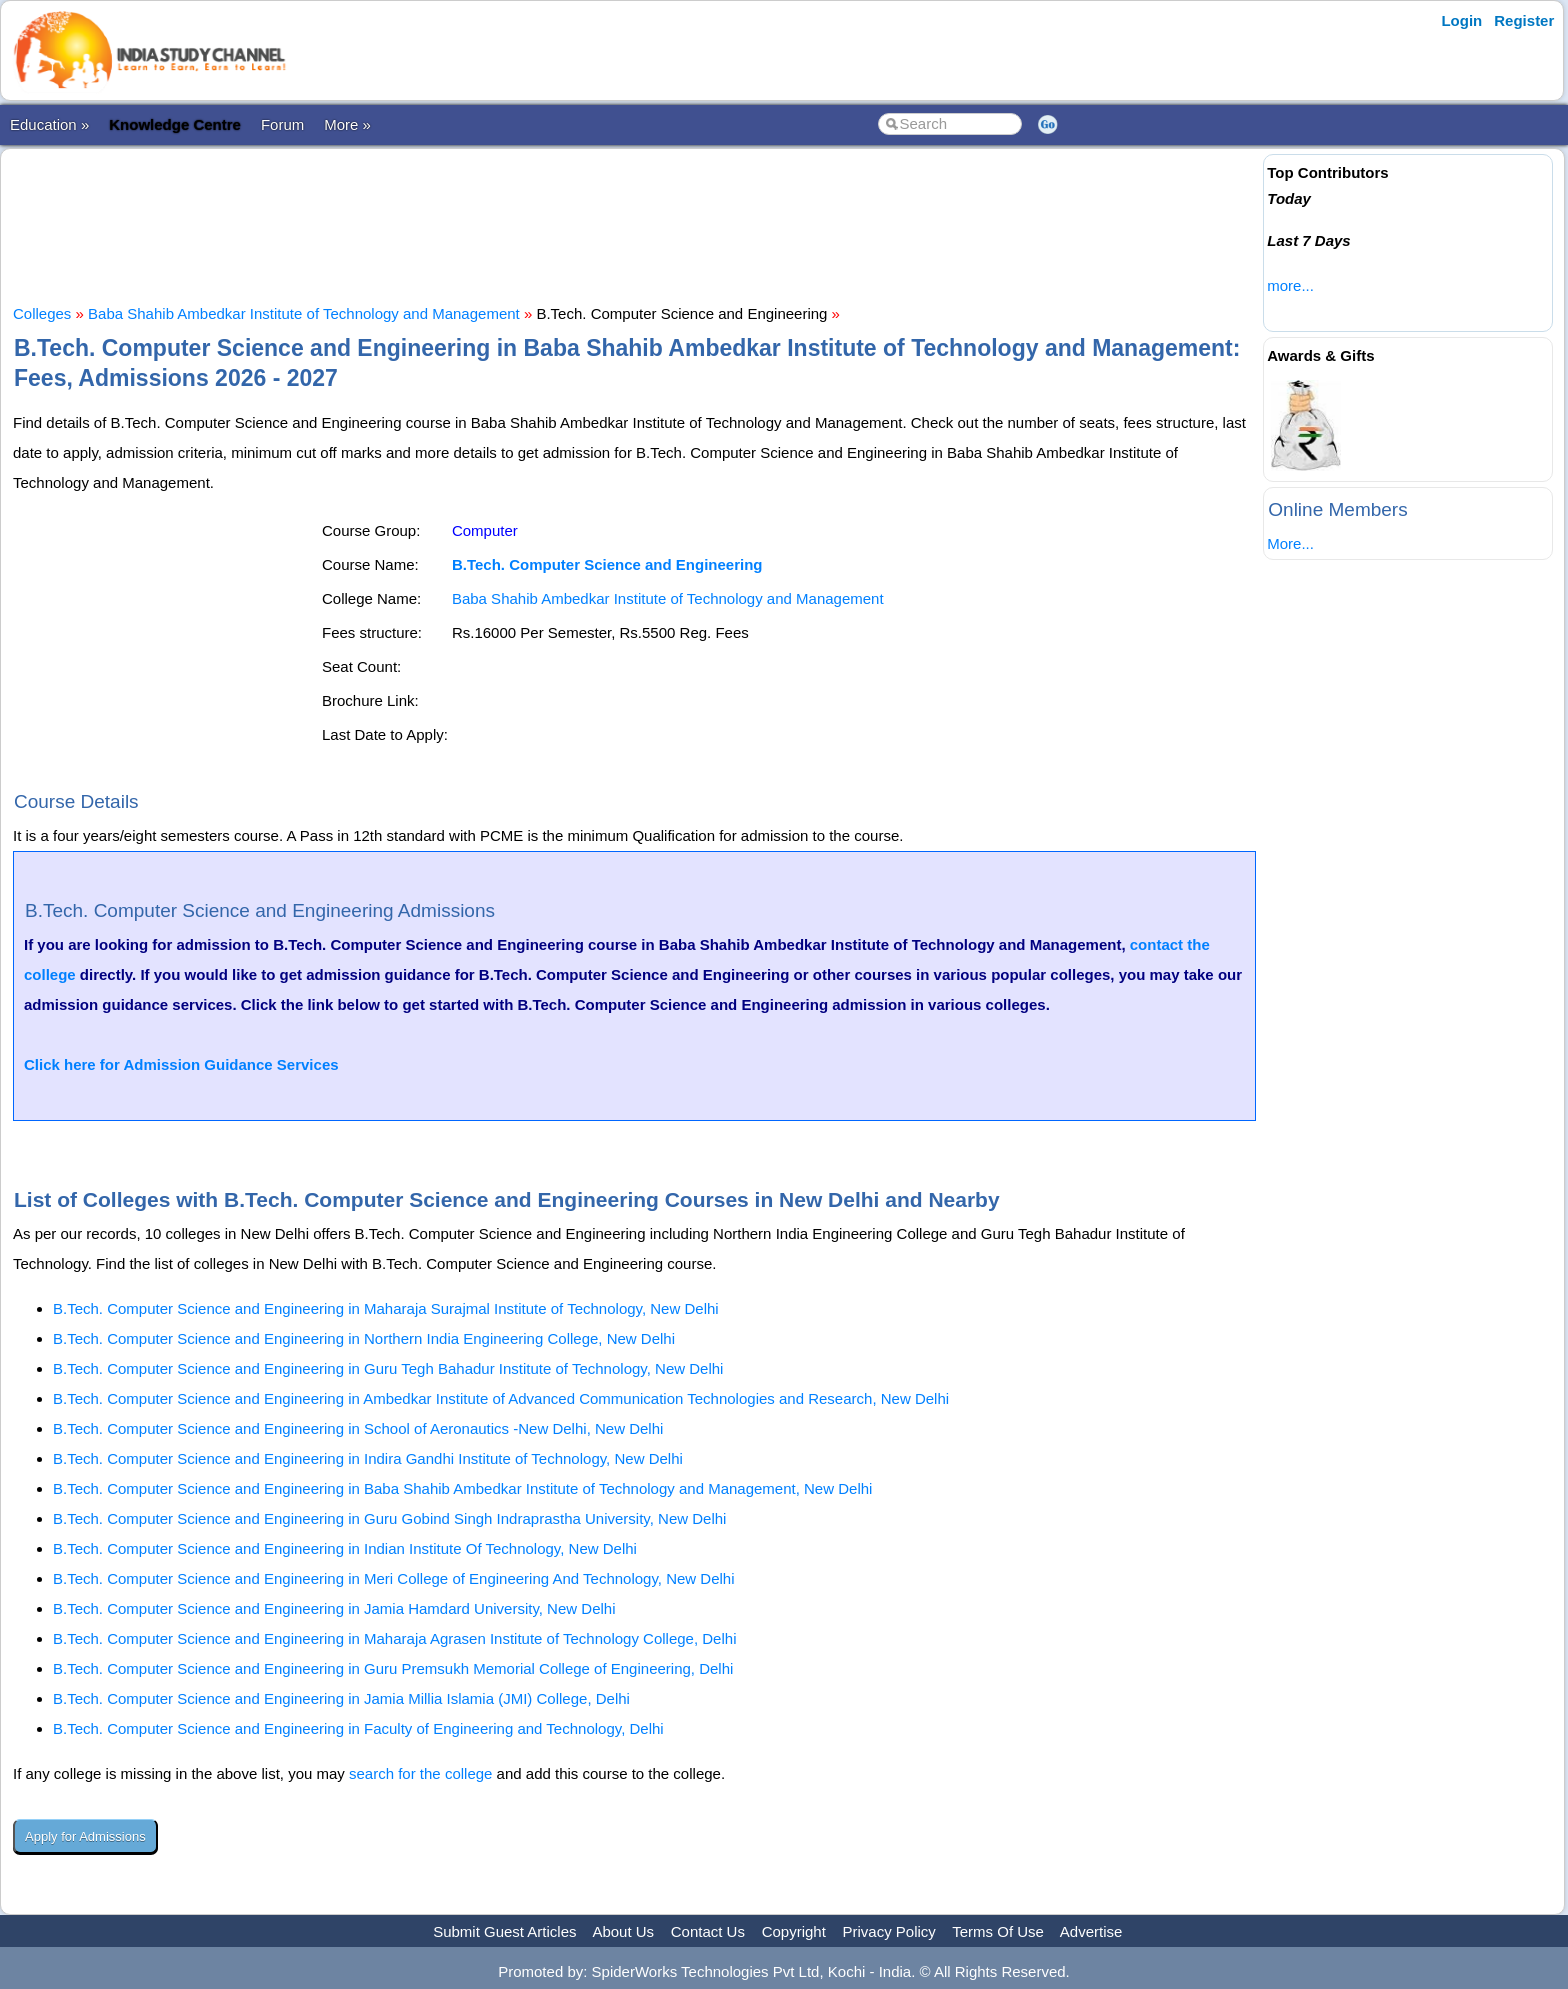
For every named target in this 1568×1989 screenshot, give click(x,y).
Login (1461, 20)
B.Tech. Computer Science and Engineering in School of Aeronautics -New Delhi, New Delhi (358, 1428)
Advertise (1091, 1931)
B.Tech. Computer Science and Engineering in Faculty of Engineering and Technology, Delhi (358, 1728)
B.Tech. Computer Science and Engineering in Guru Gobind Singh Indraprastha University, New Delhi (389, 1518)
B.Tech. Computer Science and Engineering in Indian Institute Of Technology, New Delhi (345, 1548)
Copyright (794, 1931)
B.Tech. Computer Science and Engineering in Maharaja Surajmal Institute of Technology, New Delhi (386, 1308)
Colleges (42, 313)
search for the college (420, 1773)
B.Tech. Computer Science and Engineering (607, 564)
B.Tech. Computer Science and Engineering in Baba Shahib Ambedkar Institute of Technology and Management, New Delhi (462, 1488)
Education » (49, 124)
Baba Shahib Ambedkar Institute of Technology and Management (304, 313)
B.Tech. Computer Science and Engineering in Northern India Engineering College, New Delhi (364, 1338)
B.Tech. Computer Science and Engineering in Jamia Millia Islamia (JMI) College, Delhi (341, 1698)
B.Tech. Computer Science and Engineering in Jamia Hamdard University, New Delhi (334, 1608)
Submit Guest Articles (504, 1931)
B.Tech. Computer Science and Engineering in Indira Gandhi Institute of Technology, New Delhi (368, 1458)
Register (1524, 20)
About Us (623, 1931)
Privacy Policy (889, 1931)
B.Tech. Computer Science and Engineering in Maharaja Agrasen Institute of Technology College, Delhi (394, 1638)
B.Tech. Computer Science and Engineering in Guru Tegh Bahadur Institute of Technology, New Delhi (388, 1368)
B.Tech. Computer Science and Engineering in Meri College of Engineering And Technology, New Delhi (394, 1578)
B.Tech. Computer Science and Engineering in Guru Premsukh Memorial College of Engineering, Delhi (393, 1668)
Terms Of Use (998, 1931)
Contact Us (708, 1931)
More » (347, 124)
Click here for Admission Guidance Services (181, 1064)
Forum (282, 124)
